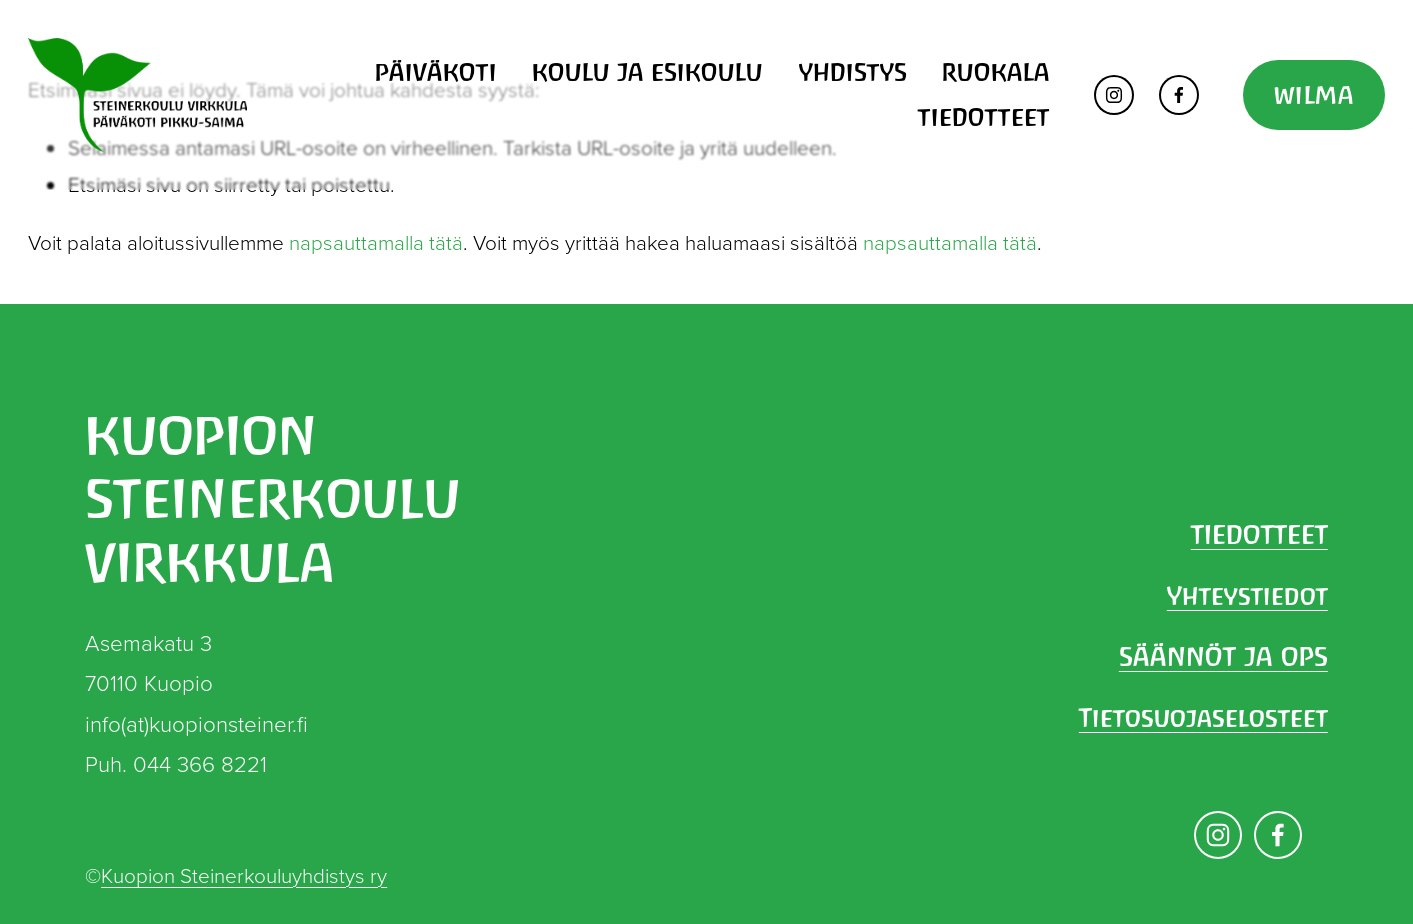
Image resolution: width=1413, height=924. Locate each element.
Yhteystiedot (1247, 596)
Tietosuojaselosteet (1203, 718)
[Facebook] (1179, 95)
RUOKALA (996, 72)
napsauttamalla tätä (376, 242)
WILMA (1314, 95)
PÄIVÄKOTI (436, 72)
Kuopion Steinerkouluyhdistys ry (244, 875)
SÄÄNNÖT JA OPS (1223, 657)
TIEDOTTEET (984, 117)
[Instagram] (1114, 95)
